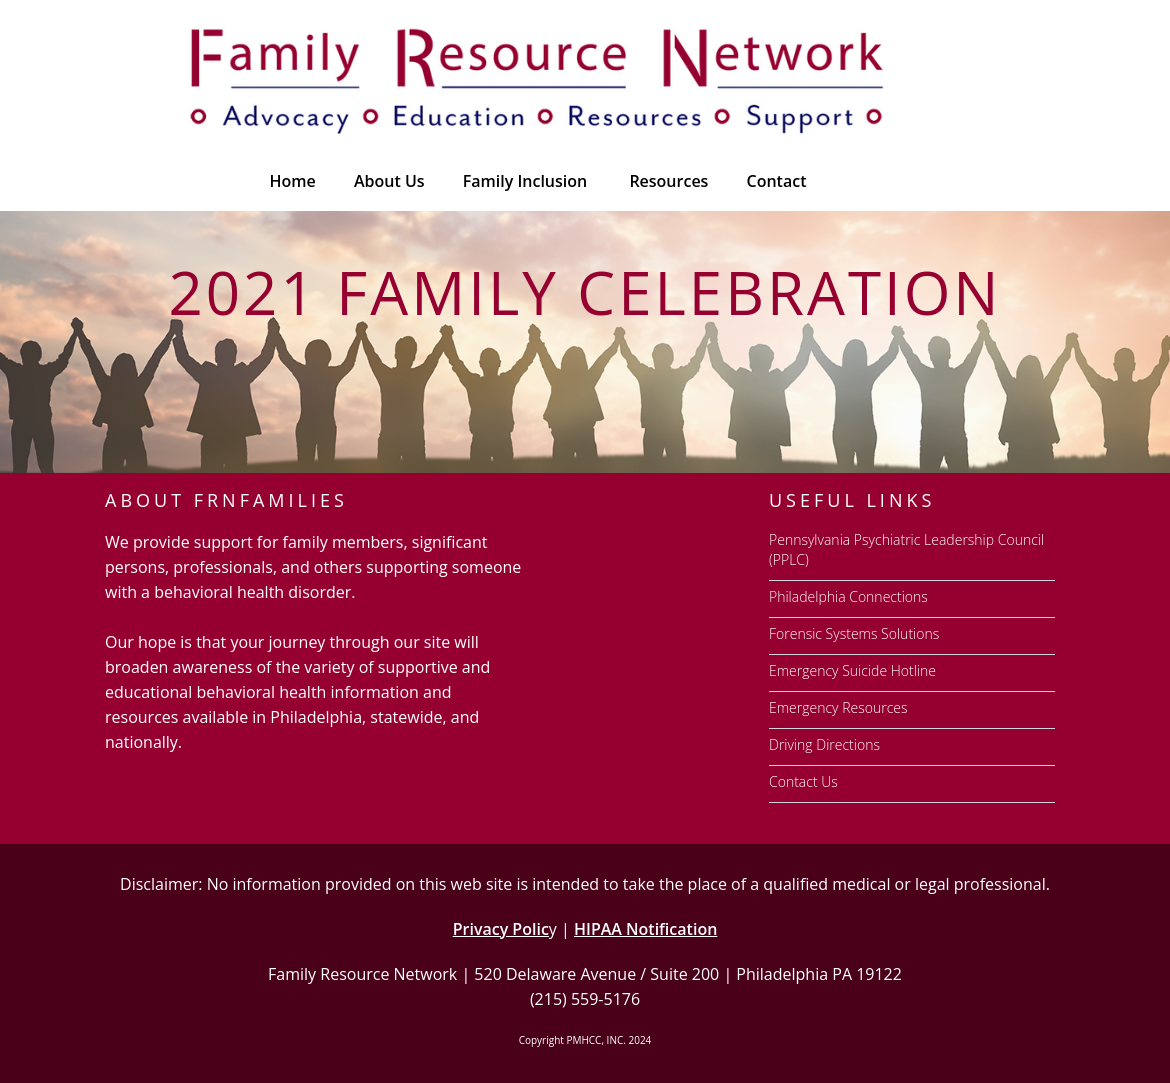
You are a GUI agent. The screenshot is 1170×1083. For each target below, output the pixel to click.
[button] (666, 181)
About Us (389, 181)
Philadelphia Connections (848, 596)
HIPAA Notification (645, 929)
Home (292, 181)
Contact (777, 181)
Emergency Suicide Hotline (852, 670)
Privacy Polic (501, 929)
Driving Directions (824, 744)
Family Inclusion (525, 181)
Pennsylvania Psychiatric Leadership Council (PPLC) (906, 549)
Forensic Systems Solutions (854, 633)
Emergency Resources (838, 707)
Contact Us (803, 781)
